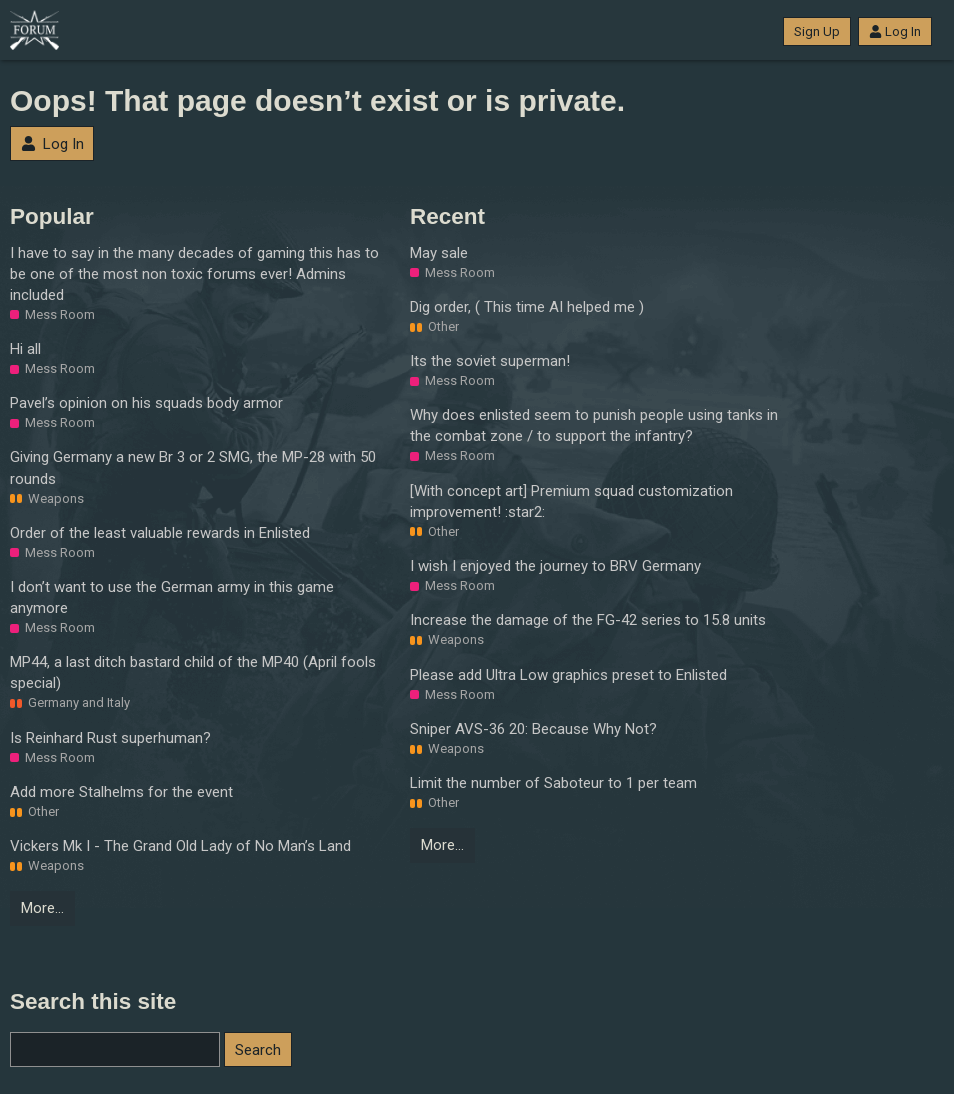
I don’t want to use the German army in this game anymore (172, 597)
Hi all (25, 349)
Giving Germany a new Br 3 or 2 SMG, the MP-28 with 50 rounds (193, 467)
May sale (439, 253)
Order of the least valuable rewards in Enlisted (160, 533)
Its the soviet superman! (490, 361)
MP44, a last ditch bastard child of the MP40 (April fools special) (193, 672)
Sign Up (817, 31)
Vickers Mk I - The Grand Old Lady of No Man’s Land (180, 846)
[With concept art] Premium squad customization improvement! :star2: (571, 501)
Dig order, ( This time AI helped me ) (527, 307)
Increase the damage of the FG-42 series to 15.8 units (588, 620)
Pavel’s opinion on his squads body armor (146, 403)
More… (42, 908)
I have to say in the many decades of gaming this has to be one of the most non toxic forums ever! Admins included (194, 274)
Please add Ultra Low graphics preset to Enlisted (568, 675)
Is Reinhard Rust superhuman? (110, 738)
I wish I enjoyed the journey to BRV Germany (555, 566)
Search (258, 1050)
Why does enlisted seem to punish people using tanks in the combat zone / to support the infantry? (594, 425)
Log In (895, 31)
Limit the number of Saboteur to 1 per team (553, 783)
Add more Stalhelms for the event (121, 792)
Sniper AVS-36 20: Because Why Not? (533, 729)
